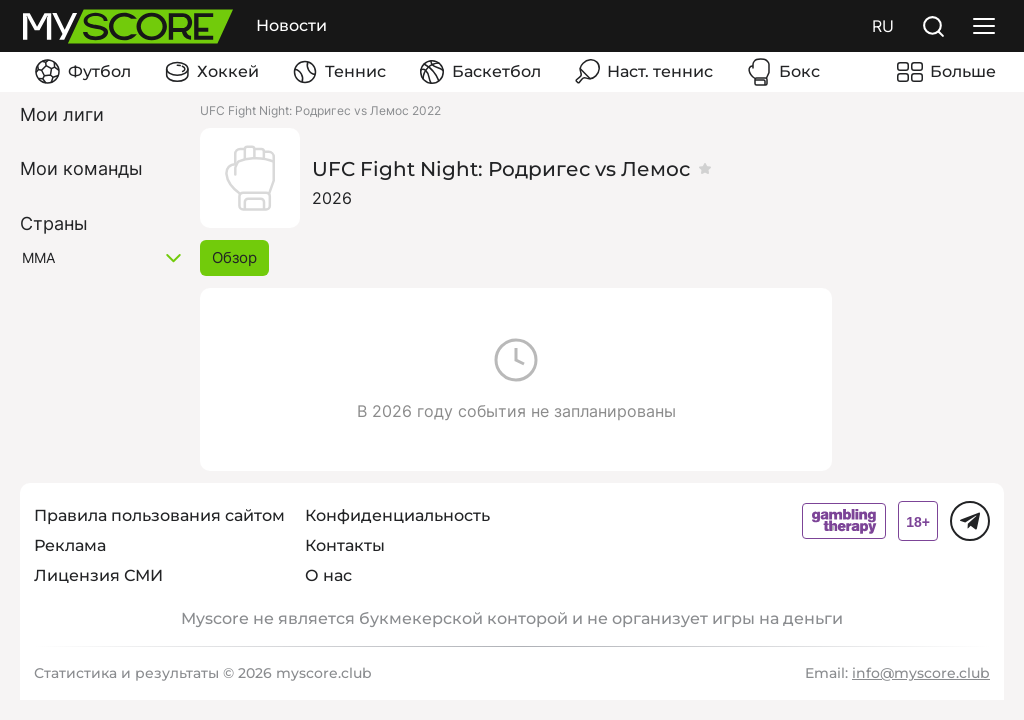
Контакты (345, 545)
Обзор (234, 257)
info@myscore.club (921, 673)
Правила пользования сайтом (159, 515)
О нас (328, 575)
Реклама (70, 545)
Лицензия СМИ (98, 575)
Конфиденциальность (397, 515)
